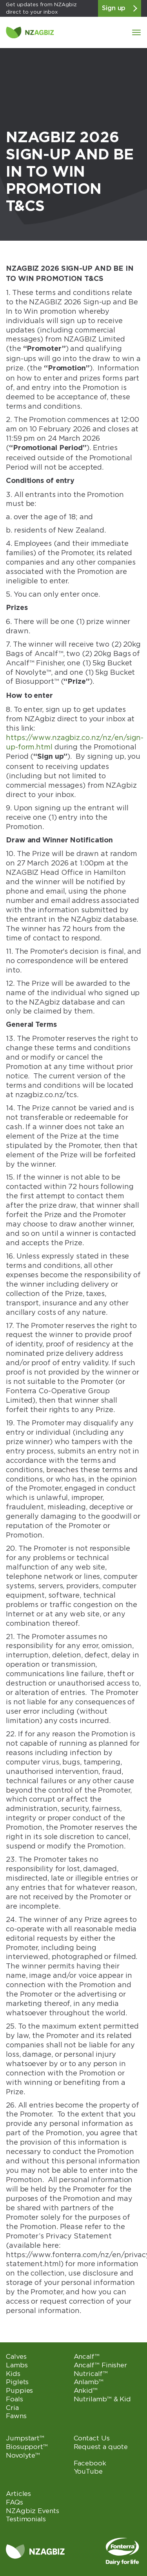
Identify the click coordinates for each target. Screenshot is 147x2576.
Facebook (90, 2463)
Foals (14, 2399)
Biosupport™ (27, 2447)
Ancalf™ (87, 2356)
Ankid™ (86, 2390)
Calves (16, 2356)
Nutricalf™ (91, 2374)
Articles (18, 2493)
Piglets (17, 2382)
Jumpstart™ (25, 2438)
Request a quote (101, 2447)
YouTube (88, 2471)
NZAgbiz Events (32, 2511)
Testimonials (26, 2519)
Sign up (119, 8)
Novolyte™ (23, 2455)
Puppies (19, 2390)
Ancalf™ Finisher (100, 2365)
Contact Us (92, 2438)
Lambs (17, 2365)
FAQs (14, 2502)
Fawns (16, 2416)
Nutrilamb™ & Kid (102, 2399)
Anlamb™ (88, 2382)
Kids (13, 2374)
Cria (12, 2408)
